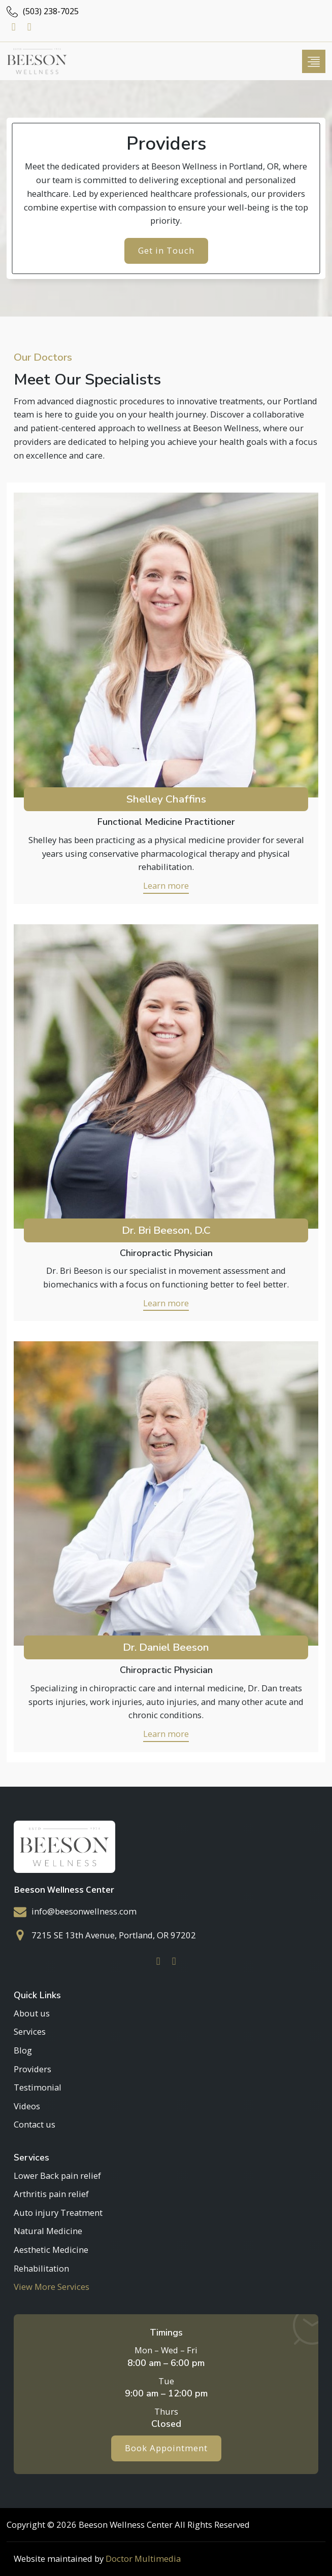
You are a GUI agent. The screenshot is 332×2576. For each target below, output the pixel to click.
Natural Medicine (48, 2231)
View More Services (51, 2286)
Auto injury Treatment (58, 2212)
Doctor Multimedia (143, 2558)
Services (30, 2031)
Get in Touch (166, 250)
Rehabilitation (41, 2268)
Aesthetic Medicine (51, 2249)
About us (32, 2012)
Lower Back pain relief (57, 2175)
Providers (32, 2068)
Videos (27, 2105)
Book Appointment (166, 2448)
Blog (23, 2050)
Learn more (166, 885)
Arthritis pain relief (51, 2194)
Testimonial (37, 2087)
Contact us (34, 2124)
